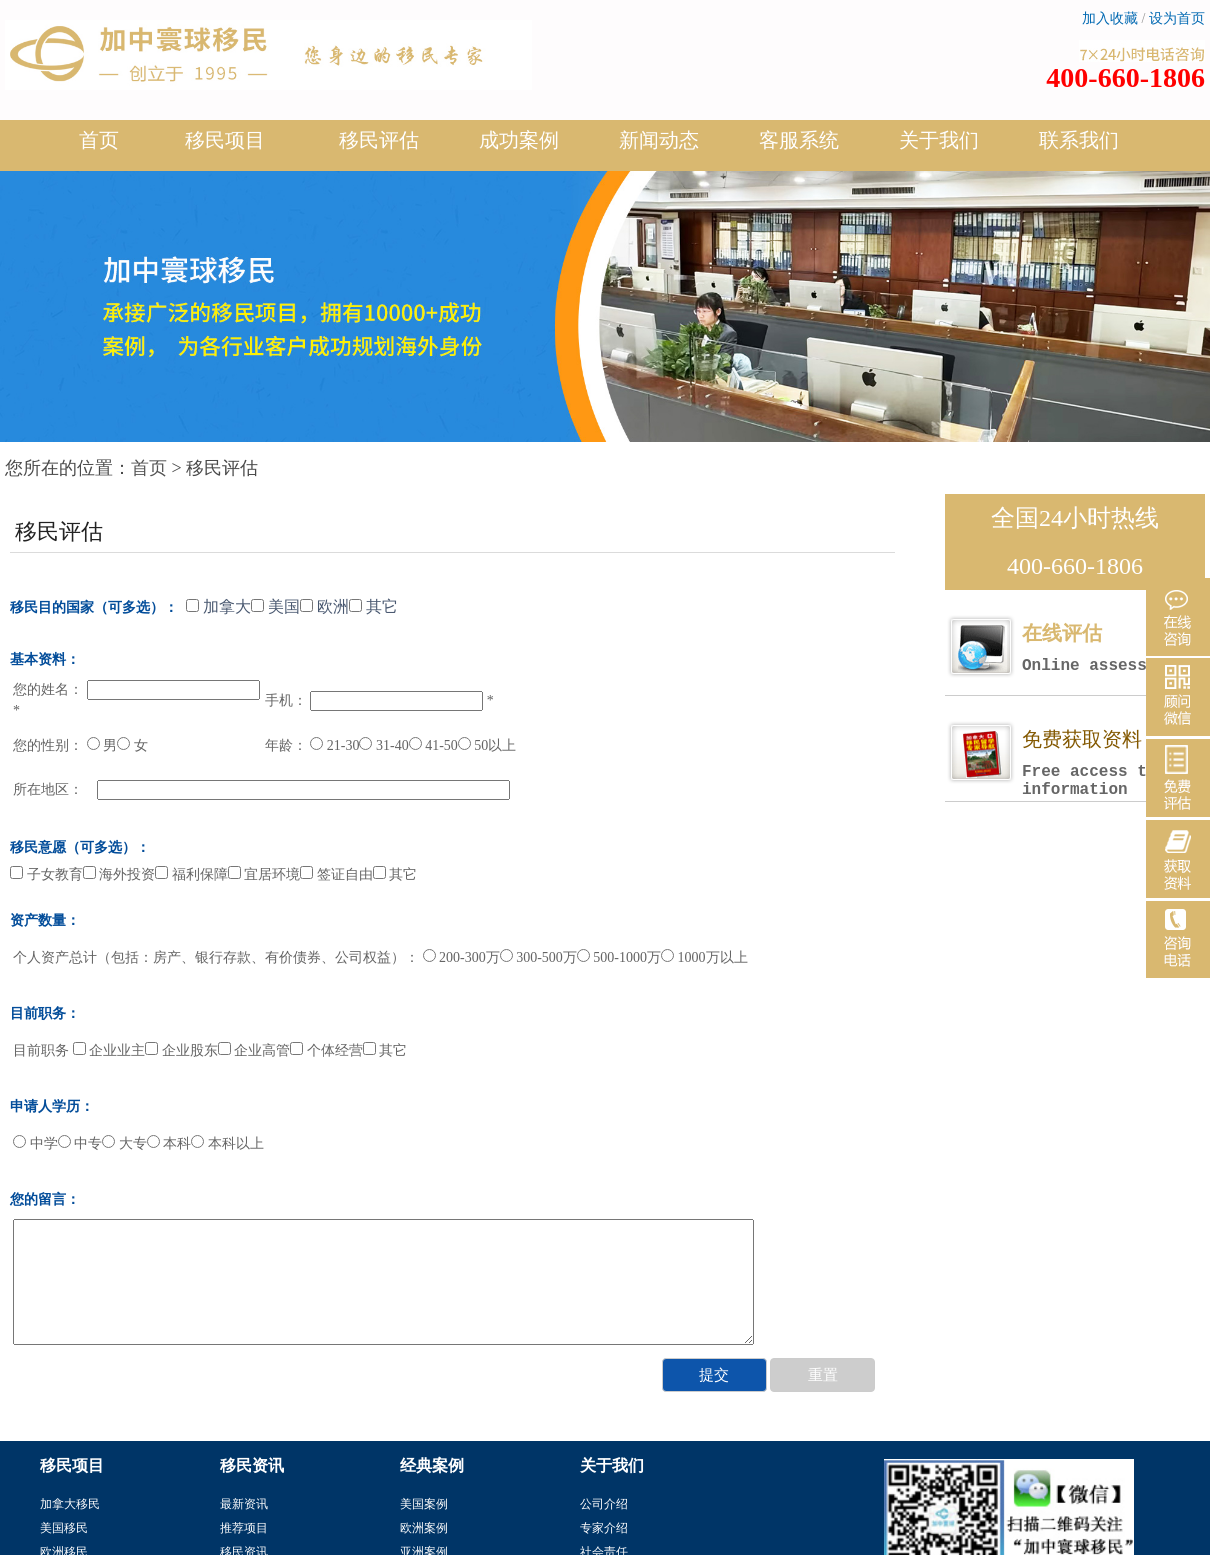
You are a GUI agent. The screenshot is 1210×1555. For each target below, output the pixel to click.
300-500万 (538, 957)
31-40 (383, 745)
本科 (169, 1143)
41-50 (433, 745)
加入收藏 (1110, 18)
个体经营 (326, 1050)
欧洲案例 (424, 1528)
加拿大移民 (70, 1504)
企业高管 (254, 1050)
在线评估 (1113, 648)
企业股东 (181, 1050)
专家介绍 (604, 1528)
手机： (286, 700)
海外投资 (119, 874)
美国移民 (64, 1528)
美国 (275, 606)
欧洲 (324, 606)
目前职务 (41, 1050)
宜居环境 (264, 874)
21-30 (334, 745)
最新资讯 (244, 1504)
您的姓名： (48, 689)
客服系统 (799, 140)
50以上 (487, 745)
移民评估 (379, 148)
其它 (373, 606)
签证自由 (336, 874)
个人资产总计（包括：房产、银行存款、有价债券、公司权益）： (216, 957)
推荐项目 (244, 1528)
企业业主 (109, 1050)
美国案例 (424, 1504)
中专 (80, 1143)
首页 (99, 140)
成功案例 (519, 148)
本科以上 (227, 1143)
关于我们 (939, 148)
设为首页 (1177, 18)
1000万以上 (704, 957)
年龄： (286, 745)
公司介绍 (604, 1504)
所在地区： (48, 789)
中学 (35, 1143)
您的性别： (48, 745)
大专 (124, 1143)
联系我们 (1079, 140)
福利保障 (191, 874)
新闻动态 (659, 148)
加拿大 (218, 606)
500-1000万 (619, 957)
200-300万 (461, 957)
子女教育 (46, 874)
